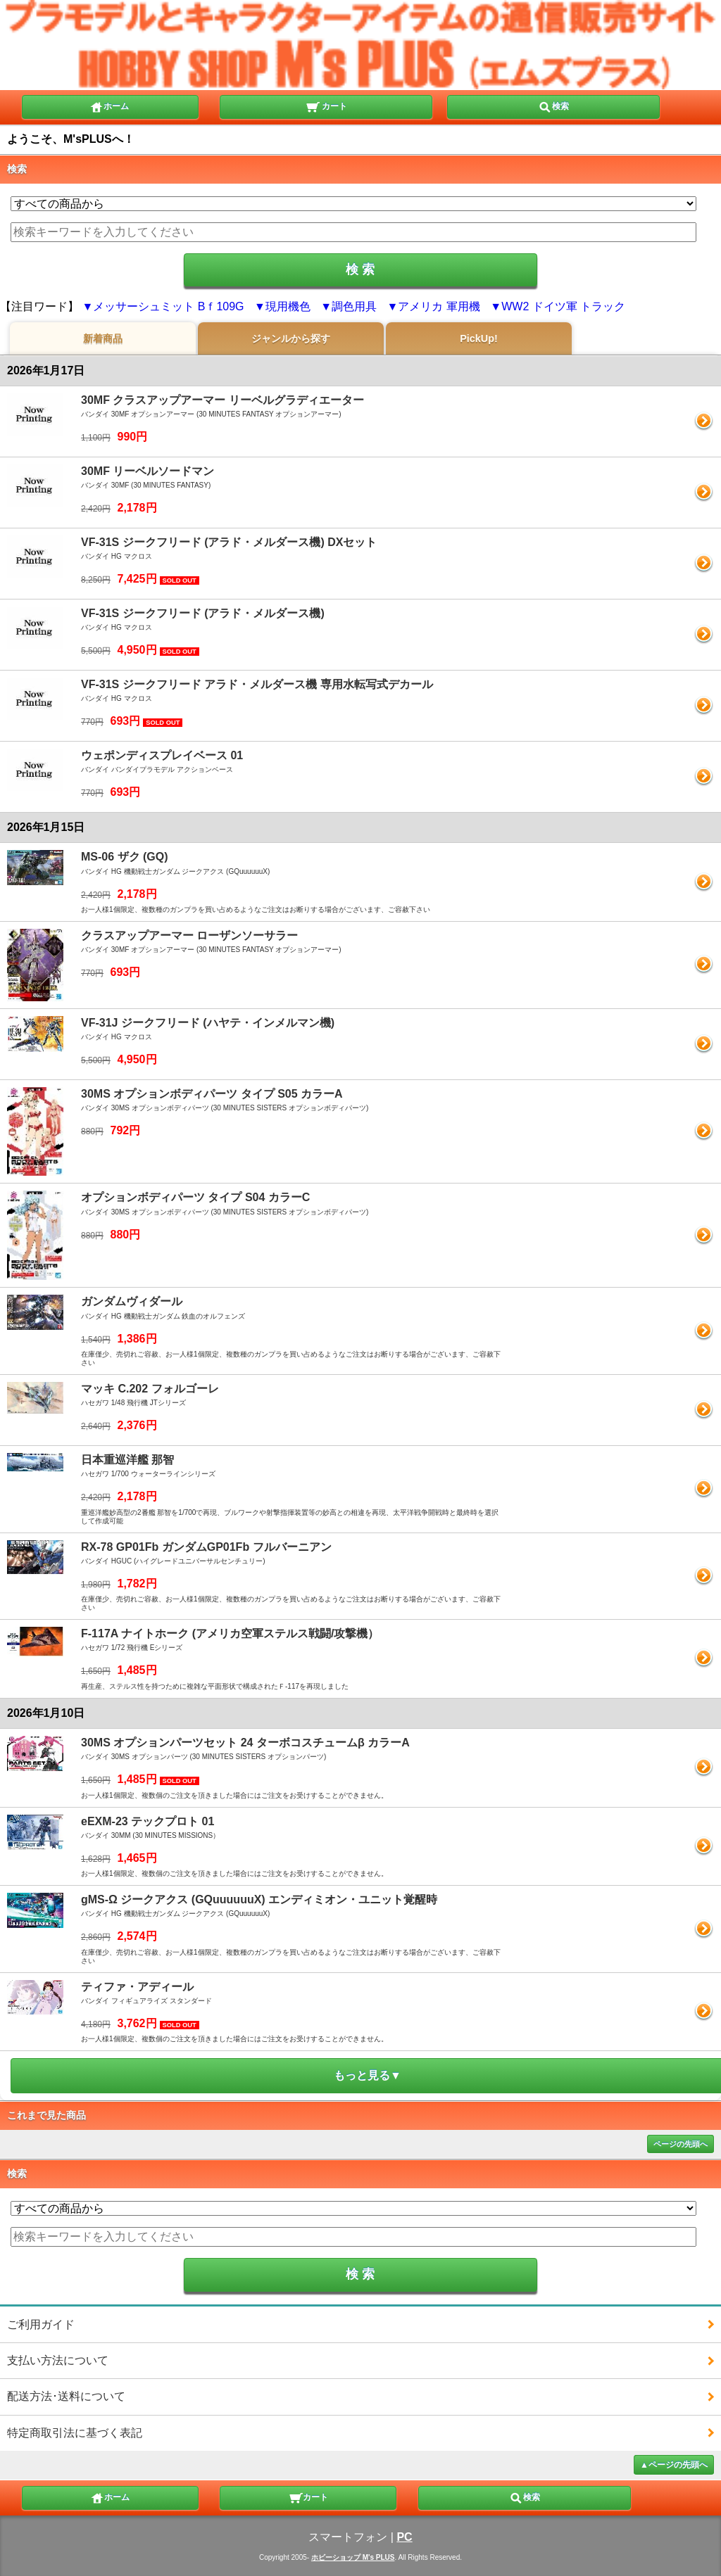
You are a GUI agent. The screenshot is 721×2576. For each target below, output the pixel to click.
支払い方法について (57, 2360)
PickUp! (479, 338)
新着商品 (103, 338)
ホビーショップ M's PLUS (353, 2557)
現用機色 (288, 306)
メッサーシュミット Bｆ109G (168, 306)
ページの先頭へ (680, 2144)
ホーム (109, 106)
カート (326, 106)
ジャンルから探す (290, 338)
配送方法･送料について (66, 2396)
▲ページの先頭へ (674, 2465)
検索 (553, 106)
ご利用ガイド (41, 2324)
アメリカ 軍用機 (438, 306)
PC (404, 2537)
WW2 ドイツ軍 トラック (563, 306)
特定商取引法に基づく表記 (74, 2433)
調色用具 (354, 306)
